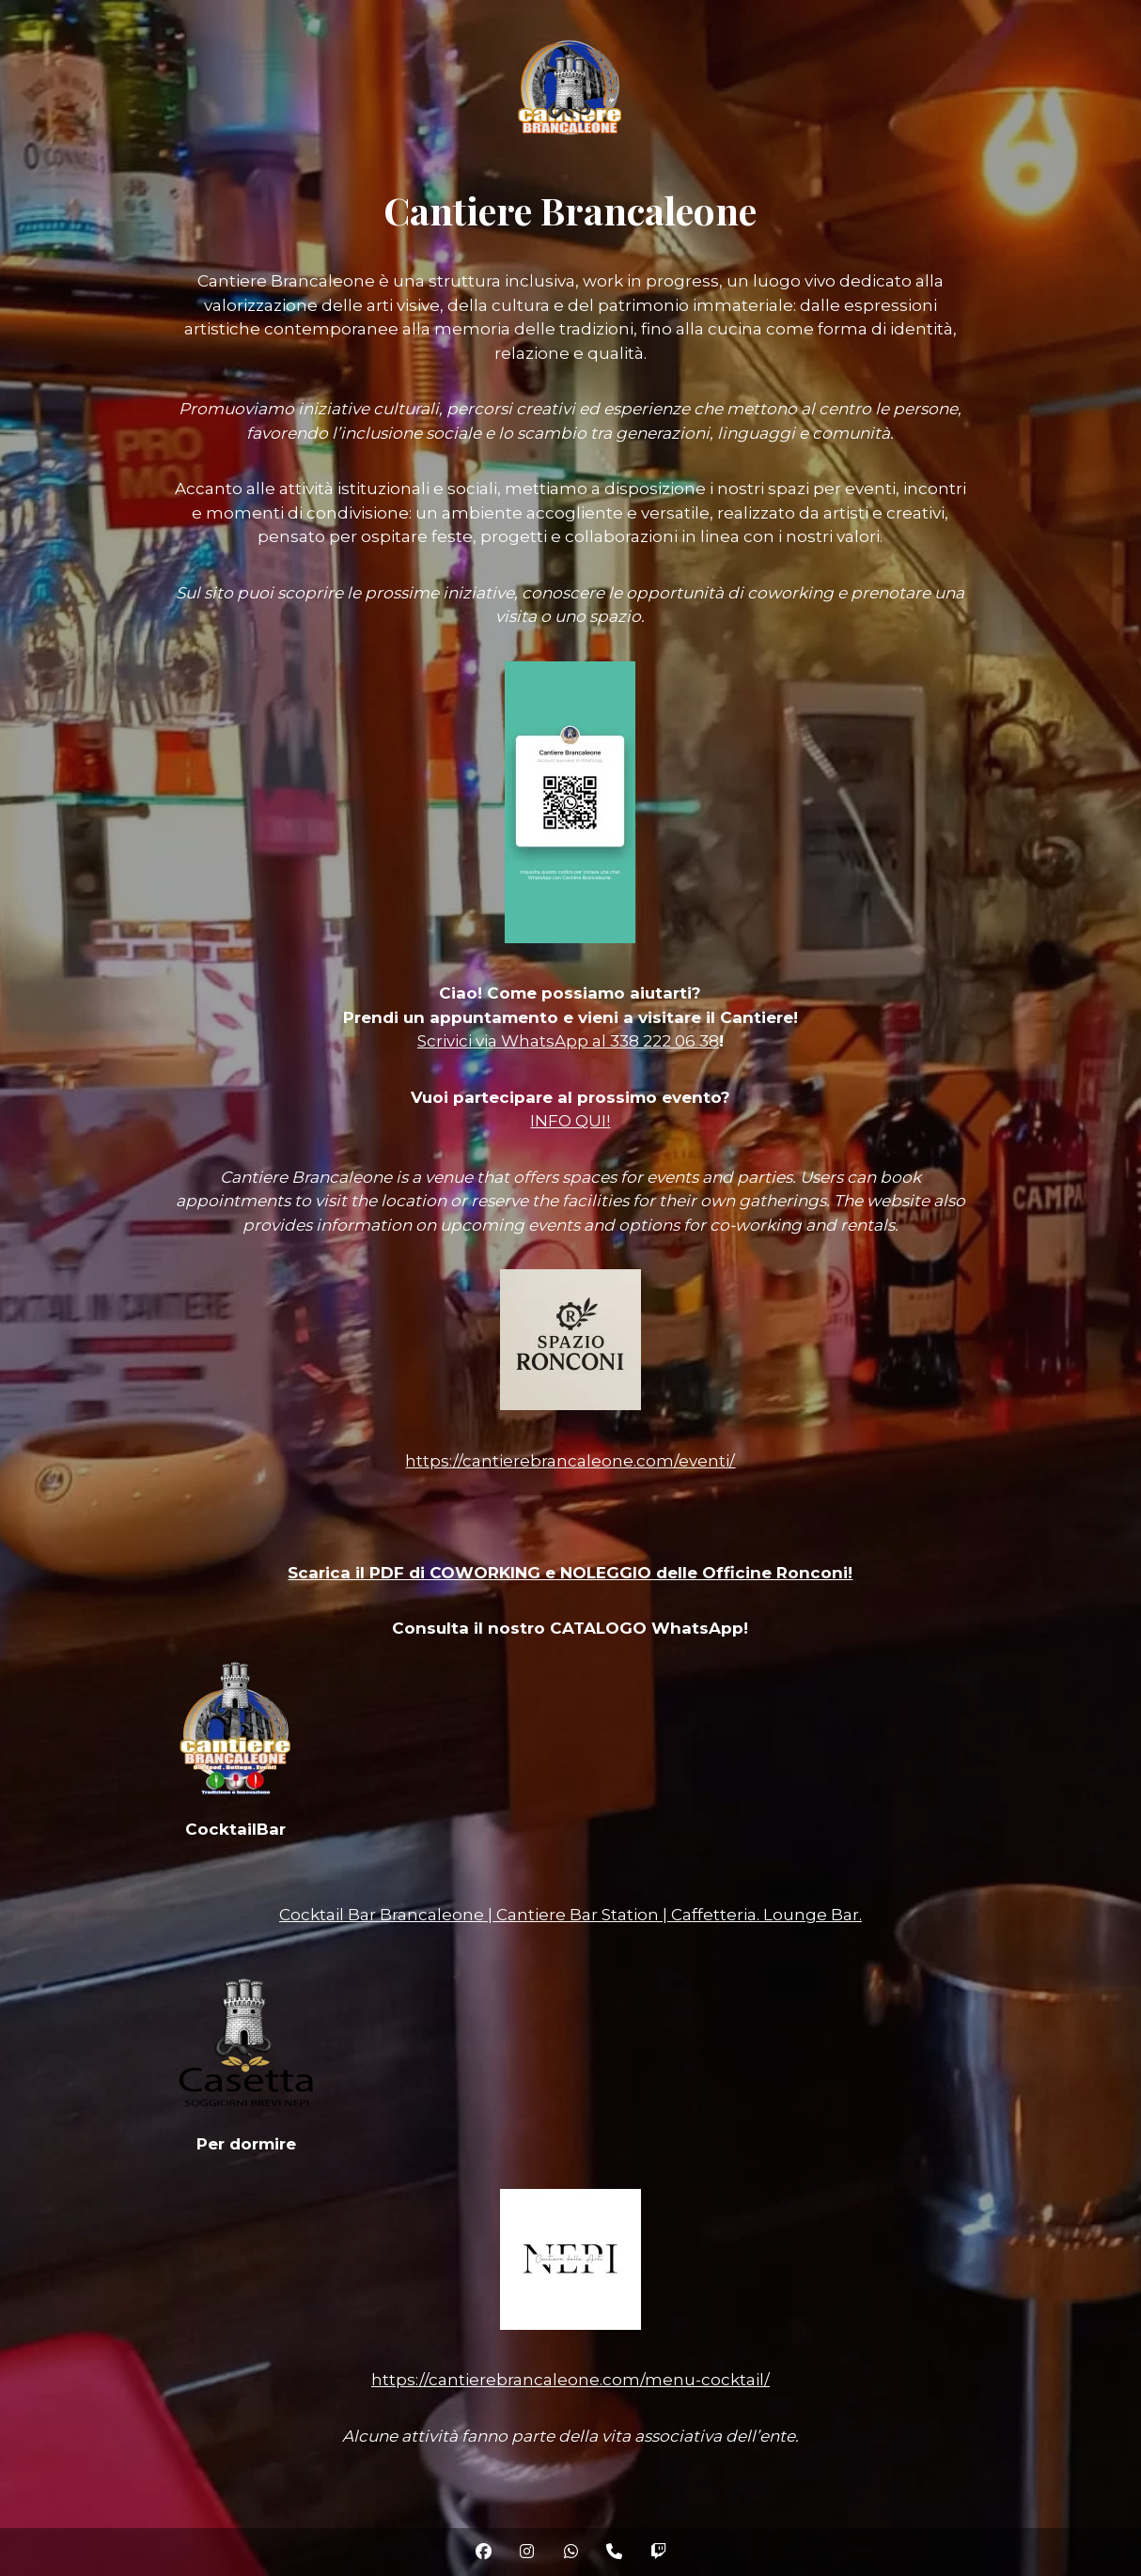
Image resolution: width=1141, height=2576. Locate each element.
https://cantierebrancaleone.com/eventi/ (570, 1460)
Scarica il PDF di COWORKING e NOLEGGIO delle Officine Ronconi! (570, 1572)
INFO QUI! (570, 1120)
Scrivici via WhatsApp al (513, 1041)
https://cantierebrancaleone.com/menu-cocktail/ (570, 2379)
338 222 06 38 (664, 1041)
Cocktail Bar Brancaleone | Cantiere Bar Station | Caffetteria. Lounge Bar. (570, 1914)
